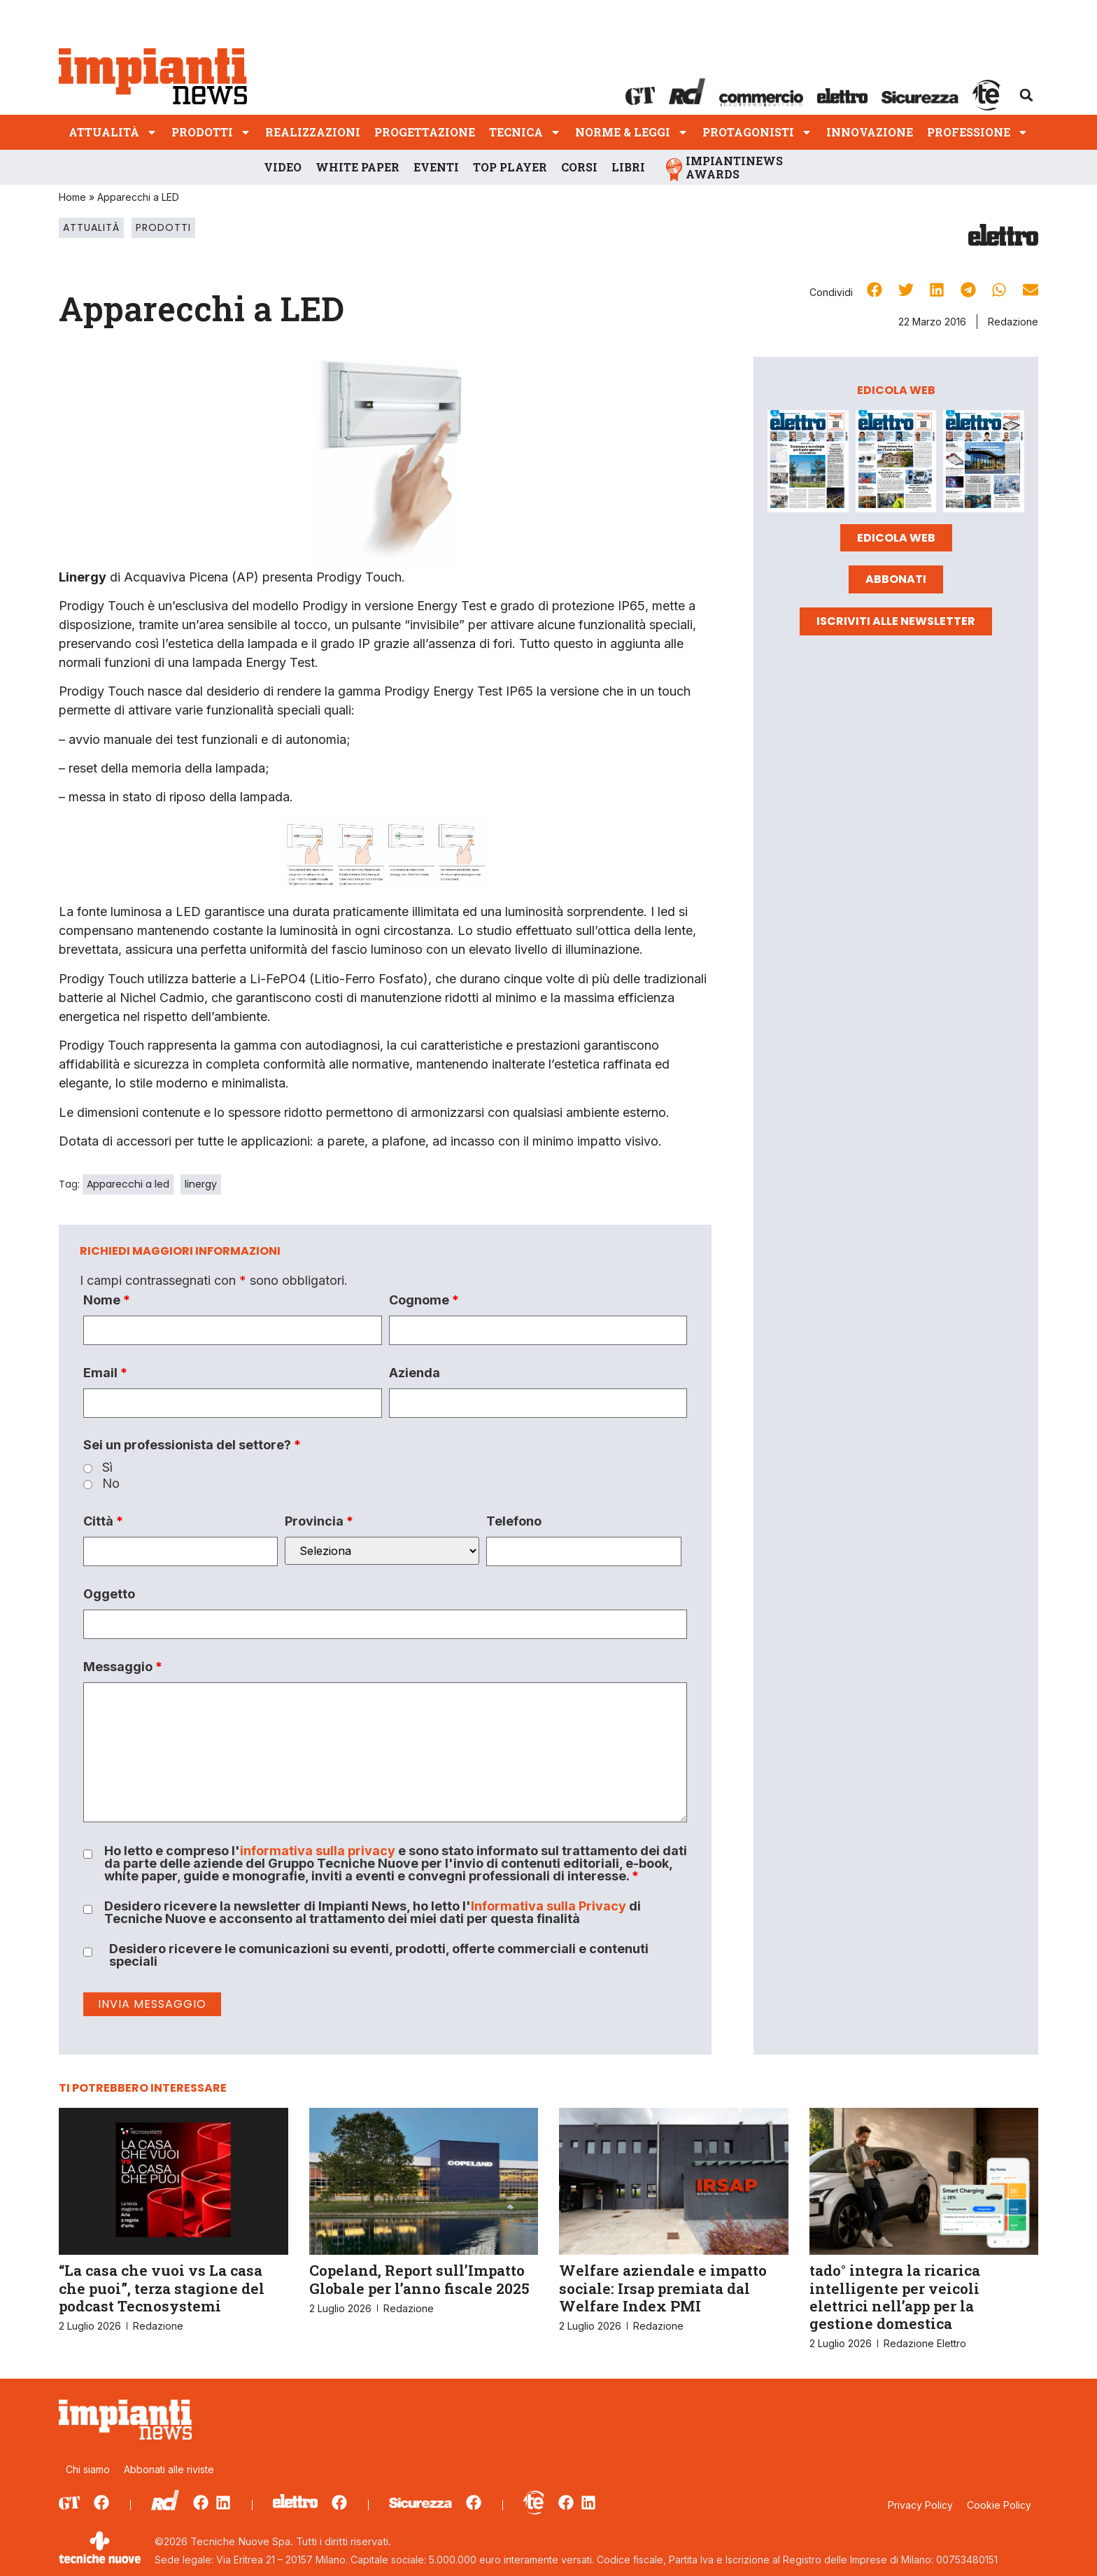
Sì (107, 1467)
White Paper (357, 167)
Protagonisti (757, 132)
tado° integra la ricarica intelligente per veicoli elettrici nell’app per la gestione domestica (894, 2296)
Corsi (579, 167)
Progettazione (424, 132)
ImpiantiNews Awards (734, 167)
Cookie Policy (999, 2505)
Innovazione (869, 132)
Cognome (424, 1300)
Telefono (514, 1521)
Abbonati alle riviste (169, 2469)
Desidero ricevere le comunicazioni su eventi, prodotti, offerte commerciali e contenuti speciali (379, 1955)
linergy (201, 1184)
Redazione (1013, 322)
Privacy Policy (920, 2505)
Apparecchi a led (128, 1184)
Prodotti (211, 132)
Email (105, 1373)
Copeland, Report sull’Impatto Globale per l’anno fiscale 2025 (419, 2278)
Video (283, 167)
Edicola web (896, 538)
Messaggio (122, 1667)
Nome (106, 1300)
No (111, 1483)
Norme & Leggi (631, 132)
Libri (628, 167)
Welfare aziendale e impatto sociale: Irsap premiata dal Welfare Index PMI (663, 2287)
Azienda (414, 1373)
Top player (510, 167)
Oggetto (109, 1594)
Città (103, 1521)
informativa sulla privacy (317, 1850)
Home (72, 197)
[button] (1026, 95)
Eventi (436, 167)
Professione (977, 132)
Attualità (113, 132)
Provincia (319, 1521)
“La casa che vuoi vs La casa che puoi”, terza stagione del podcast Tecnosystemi (161, 2287)
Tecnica (525, 132)
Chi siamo (88, 2469)
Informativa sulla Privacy (548, 1906)
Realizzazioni (312, 132)
